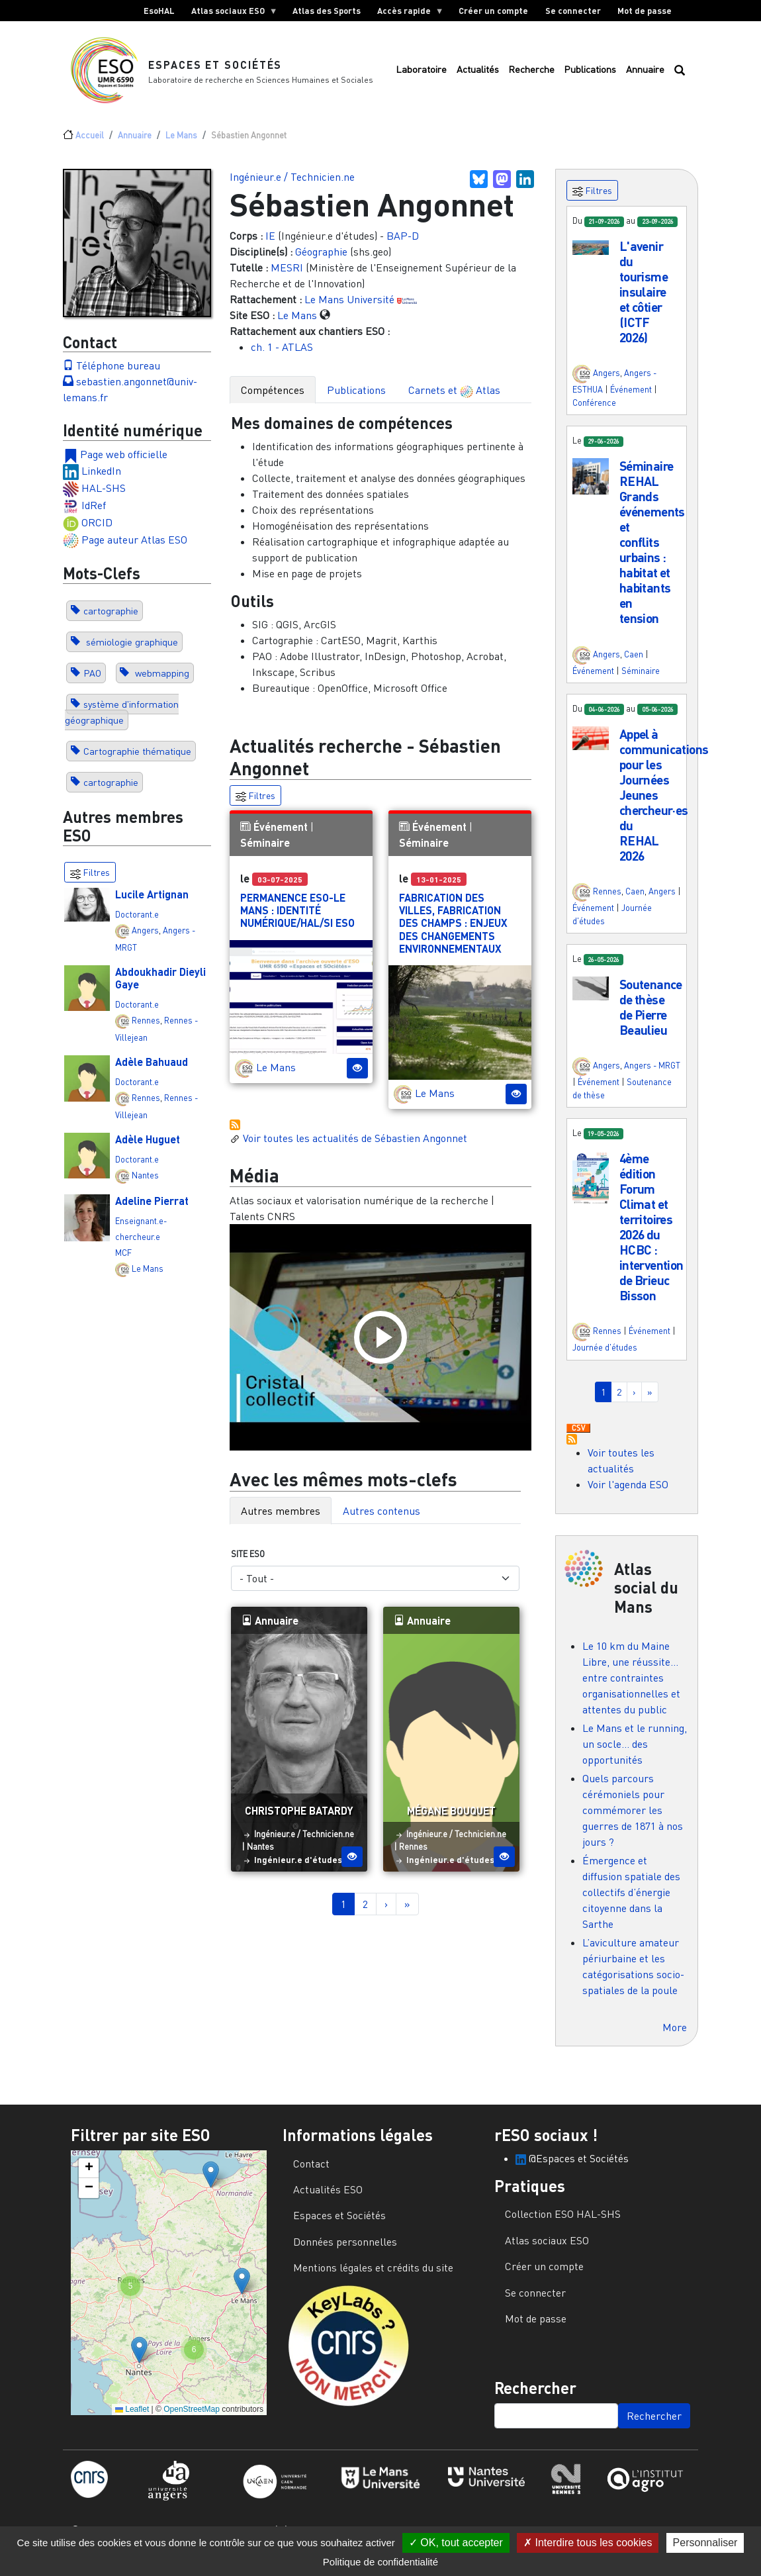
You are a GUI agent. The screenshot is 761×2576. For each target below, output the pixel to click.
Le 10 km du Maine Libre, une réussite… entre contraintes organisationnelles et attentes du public (631, 1684)
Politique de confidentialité (380, 2561)
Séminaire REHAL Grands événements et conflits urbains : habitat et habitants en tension (652, 549)
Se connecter (573, 10)
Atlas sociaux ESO (230, 13)
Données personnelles (345, 2248)
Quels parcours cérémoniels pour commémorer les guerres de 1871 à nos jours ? (632, 1817)
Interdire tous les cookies (587, 2542)
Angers (145, 937)
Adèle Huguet (147, 1146)
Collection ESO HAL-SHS (563, 2221)
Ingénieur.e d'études (298, 1866)
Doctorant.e (137, 921)
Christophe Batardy (299, 1817)
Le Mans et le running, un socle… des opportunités (634, 1751)
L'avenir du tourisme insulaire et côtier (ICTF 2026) (643, 299)
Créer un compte (493, 10)
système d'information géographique (122, 719)
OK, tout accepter (456, 2542)
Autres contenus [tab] (381, 1517)
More (674, 2034)
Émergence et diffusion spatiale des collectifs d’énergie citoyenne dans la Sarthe (631, 1899)
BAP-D (402, 243)
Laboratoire (421, 73)
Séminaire (265, 849)
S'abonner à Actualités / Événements (235, 1132)
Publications (590, 73)
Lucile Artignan (152, 901)
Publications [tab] (356, 397)
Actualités (478, 73)
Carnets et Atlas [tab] (454, 398)
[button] (590, 253)
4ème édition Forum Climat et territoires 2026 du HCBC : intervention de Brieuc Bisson (651, 1233)
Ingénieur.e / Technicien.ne (292, 184)
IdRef (93, 512)
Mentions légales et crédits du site (373, 2274)
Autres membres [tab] (280, 1517)
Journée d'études (604, 1354)
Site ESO (248, 1560)
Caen (633, 660)
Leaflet (132, 2416)
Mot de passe (644, 10)
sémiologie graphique (130, 649)
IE (270, 243)
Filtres (255, 803)
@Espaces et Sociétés (572, 2164)
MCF (123, 1260)
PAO (92, 680)
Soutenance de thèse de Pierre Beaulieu (650, 1014)
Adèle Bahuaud (151, 1069)
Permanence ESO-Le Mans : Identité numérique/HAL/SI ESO (297, 917)
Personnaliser (705, 2542)
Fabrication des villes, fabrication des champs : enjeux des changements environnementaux (453, 930)
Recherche (531, 73)
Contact (311, 2170)
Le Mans (181, 142)
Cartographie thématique (137, 758)
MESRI (287, 274)
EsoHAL (159, 10)
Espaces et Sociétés (215, 68)
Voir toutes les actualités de (348, 1145)
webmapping (160, 680)
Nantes (145, 1182)
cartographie (110, 618)
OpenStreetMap (191, 2416)
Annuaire (645, 73)
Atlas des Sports (326, 10)
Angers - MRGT (652, 1072)
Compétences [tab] (272, 397)
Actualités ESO (328, 2196)
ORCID (96, 529)
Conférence (594, 409)
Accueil (89, 142)
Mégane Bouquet (451, 1817)
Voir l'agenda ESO (628, 1491)
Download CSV (578, 1435)
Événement (280, 834)
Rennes (146, 1027)
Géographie (321, 258)
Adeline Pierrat (152, 1207)
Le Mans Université (349, 306)
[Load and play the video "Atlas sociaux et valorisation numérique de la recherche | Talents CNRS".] (380, 1343)
